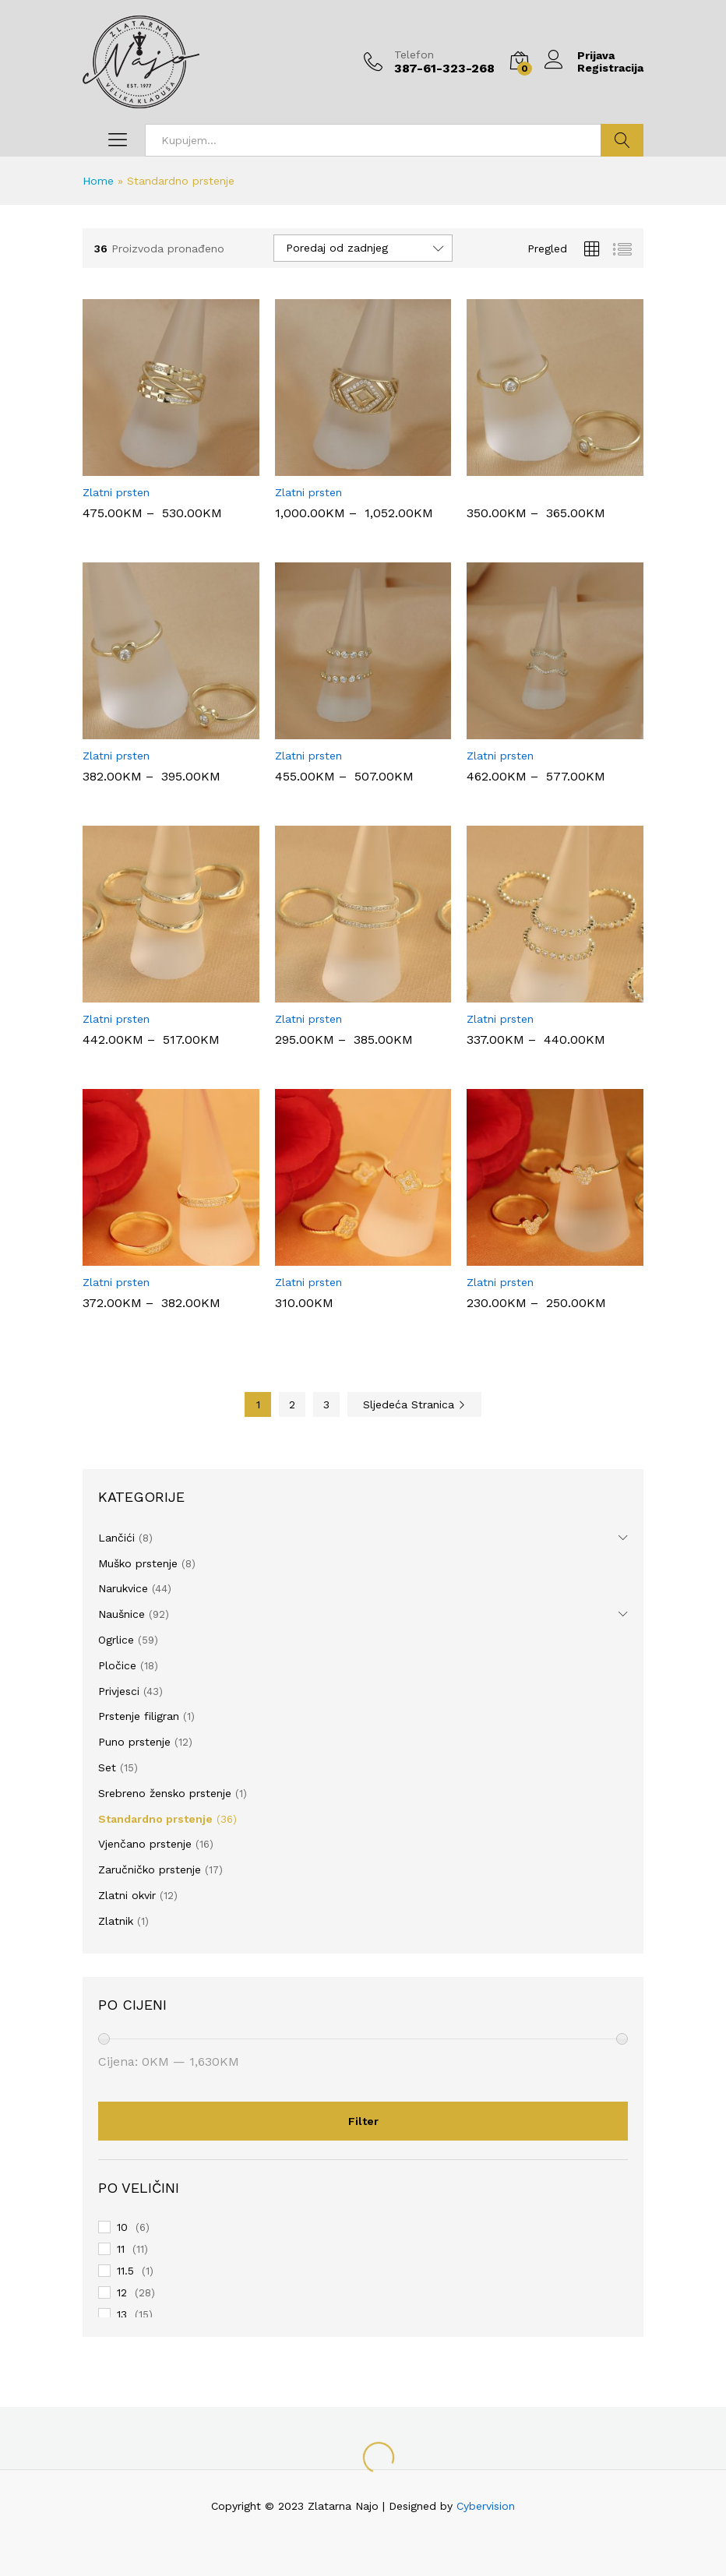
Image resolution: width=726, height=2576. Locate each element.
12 (122, 2292)
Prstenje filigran (138, 1716)
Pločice (117, 1665)
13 (122, 2314)
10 (122, 2227)
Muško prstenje (138, 1563)
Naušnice (121, 1614)
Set (107, 1767)
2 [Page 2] (292, 1404)
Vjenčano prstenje (145, 1844)
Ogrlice (116, 1639)
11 (121, 2249)
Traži (622, 140)
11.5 (125, 2270)
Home (98, 180)
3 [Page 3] (326, 1404)
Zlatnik (115, 1921)
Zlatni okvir (127, 1895)
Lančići (116, 1537)
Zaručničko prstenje (149, 1869)
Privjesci (118, 1691)
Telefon (414, 54)
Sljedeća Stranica (414, 1404)
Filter (363, 2121)
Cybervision (485, 2506)
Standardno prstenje (155, 1819)
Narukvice (123, 1588)
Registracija (610, 68)
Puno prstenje (134, 1742)
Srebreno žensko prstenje (164, 1793)
